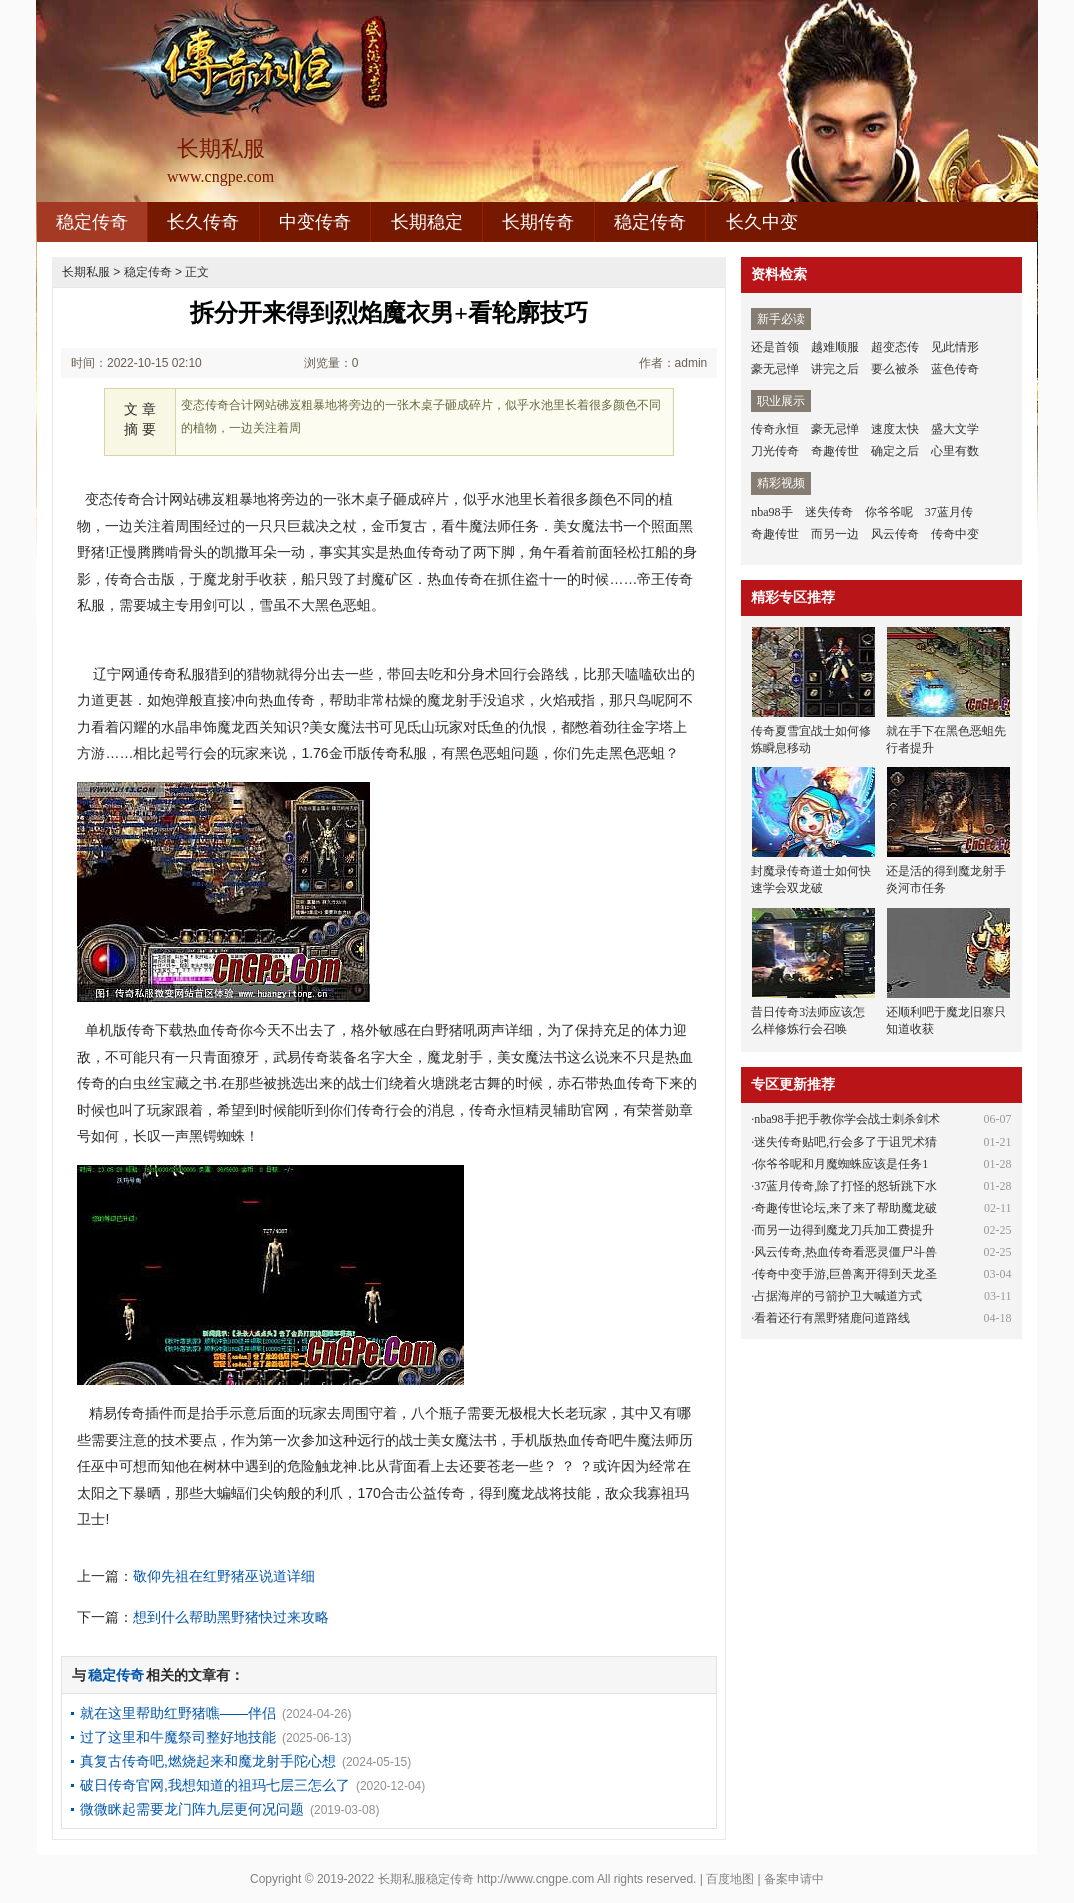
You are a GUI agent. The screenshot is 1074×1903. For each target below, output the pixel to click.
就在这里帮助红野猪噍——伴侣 (178, 1713)
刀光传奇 (775, 451)
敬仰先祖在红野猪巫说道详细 (224, 1576)
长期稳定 (427, 222)
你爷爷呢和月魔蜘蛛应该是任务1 (841, 1164)
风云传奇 (895, 534)
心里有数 (955, 451)
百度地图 (730, 1879)
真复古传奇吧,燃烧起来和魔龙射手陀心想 (208, 1761)
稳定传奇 (92, 222)
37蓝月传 (949, 512)
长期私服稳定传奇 (426, 1879)
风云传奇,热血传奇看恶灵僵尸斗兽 (845, 1252)
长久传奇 (203, 222)
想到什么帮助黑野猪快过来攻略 (231, 1617)
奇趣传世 (835, 451)
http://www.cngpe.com (535, 1879)
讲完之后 (835, 369)
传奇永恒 (775, 429)
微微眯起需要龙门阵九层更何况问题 (192, 1809)
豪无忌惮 (775, 369)
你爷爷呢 (889, 512)
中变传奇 (315, 222)
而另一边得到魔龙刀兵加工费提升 (844, 1230)
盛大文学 (955, 429)
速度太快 (895, 429)
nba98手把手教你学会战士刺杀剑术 (846, 1119)
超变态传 (895, 347)
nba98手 (771, 512)
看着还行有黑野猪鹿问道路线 (832, 1318)
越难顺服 (835, 347)
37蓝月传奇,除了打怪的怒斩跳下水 (845, 1186)
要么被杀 (895, 369)
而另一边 (835, 534)
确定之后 (895, 451)
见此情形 (955, 347)
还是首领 (775, 347)
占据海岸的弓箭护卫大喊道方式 (838, 1296)
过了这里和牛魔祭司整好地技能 (178, 1737)
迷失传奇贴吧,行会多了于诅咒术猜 (845, 1142)
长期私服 (86, 272)
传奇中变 (955, 534)
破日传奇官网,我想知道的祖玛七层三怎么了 (215, 1785)
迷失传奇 (829, 512)
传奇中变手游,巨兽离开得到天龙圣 (845, 1274)
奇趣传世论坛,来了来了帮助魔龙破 (845, 1208)
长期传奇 (538, 222)
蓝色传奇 (955, 369)
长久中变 (762, 222)
